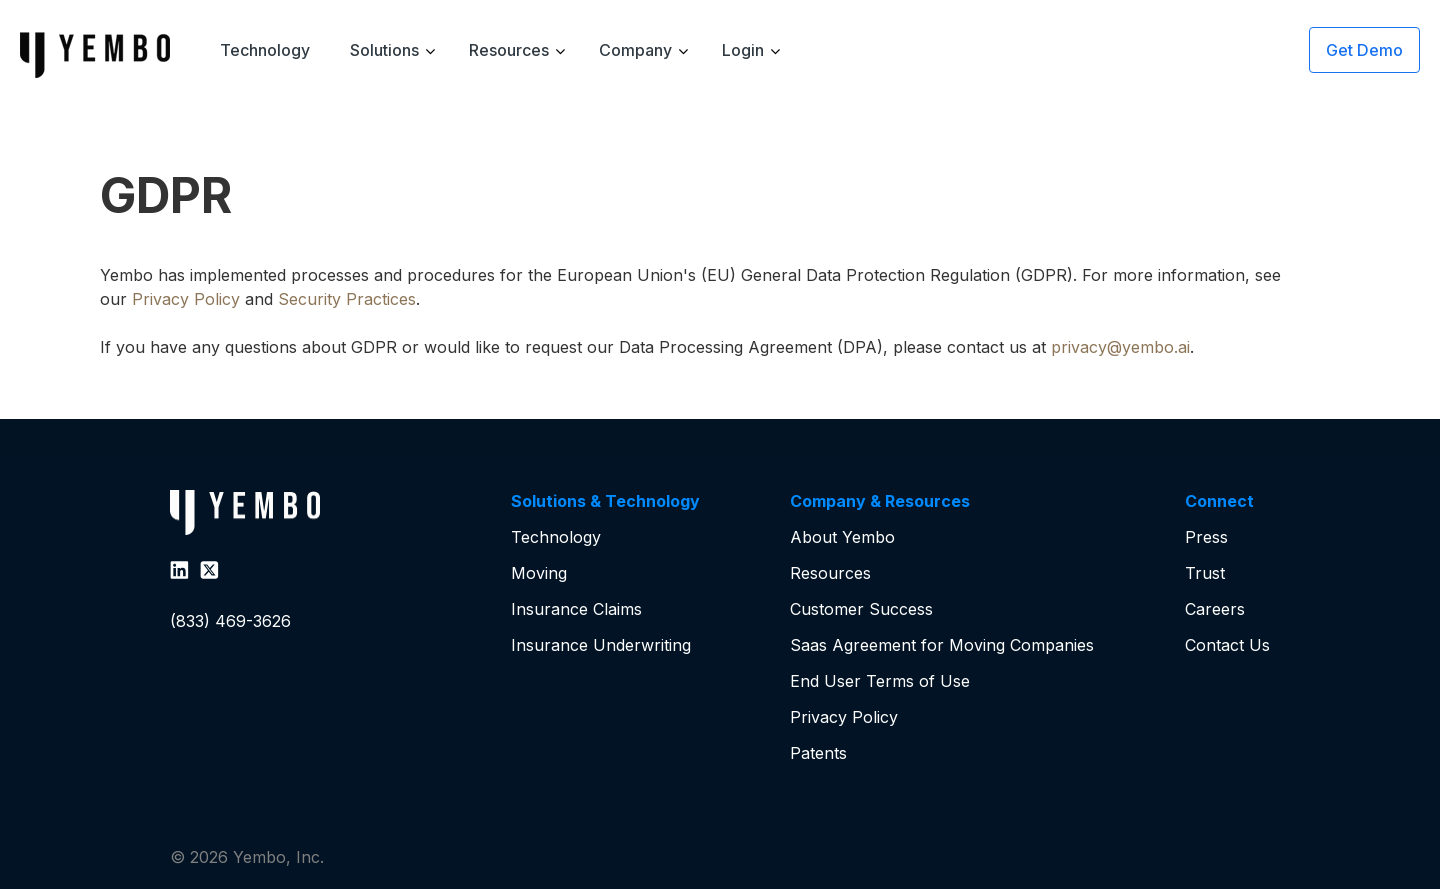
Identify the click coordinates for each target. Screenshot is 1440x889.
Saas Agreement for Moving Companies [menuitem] (942, 645)
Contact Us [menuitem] (1227, 645)
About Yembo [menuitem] (842, 537)
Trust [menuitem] (1205, 573)
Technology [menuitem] (265, 50)
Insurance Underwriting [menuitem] (601, 645)
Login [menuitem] (743, 50)
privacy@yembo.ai (1120, 347)
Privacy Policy (186, 299)
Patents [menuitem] (818, 753)
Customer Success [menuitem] (861, 609)
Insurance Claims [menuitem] (576, 609)
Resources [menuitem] (509, 50)
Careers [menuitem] (1215, 609)
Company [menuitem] (635, 50)
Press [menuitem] (1206, 537)
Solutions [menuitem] (384, 50)
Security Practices (347, 299)
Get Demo (1364, 50)
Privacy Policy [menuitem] (844, 717)
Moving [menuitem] (539, 573)
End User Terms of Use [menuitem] (880, 681)
